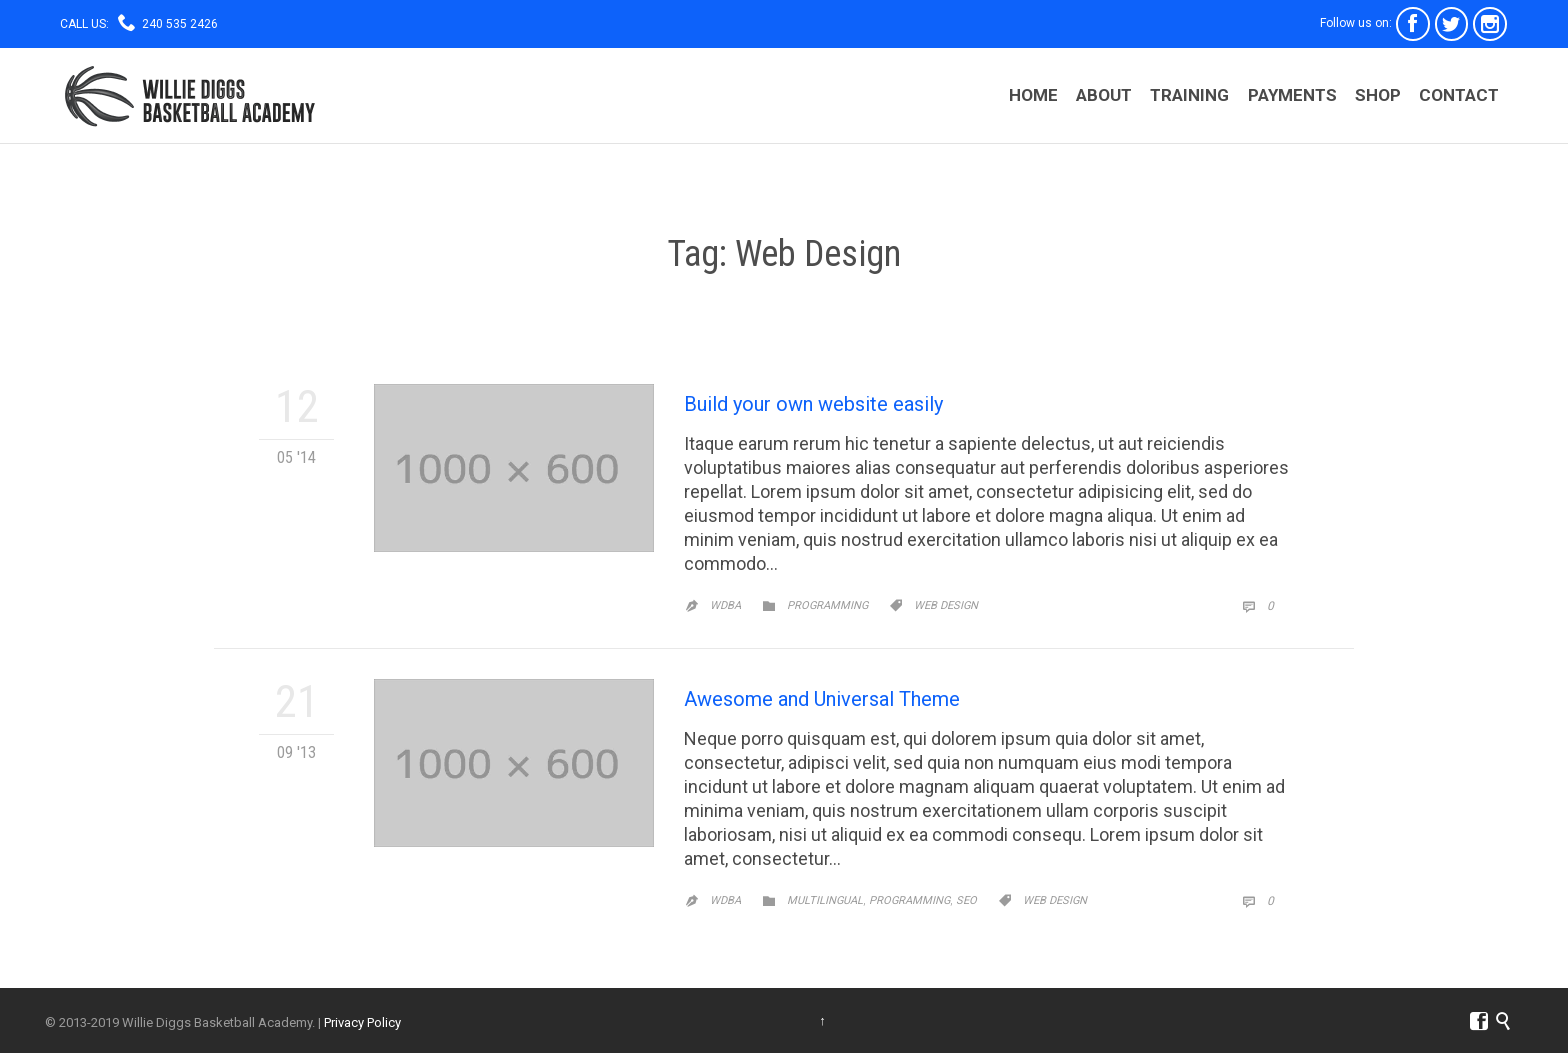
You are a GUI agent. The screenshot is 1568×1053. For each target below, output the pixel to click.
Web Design (946, 605)
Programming (827, 605)
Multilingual (825, 900)
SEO (966, 900)
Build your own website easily (813, 404)
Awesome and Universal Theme (822, 699)
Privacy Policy (362, 1022)
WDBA (725, 605)
